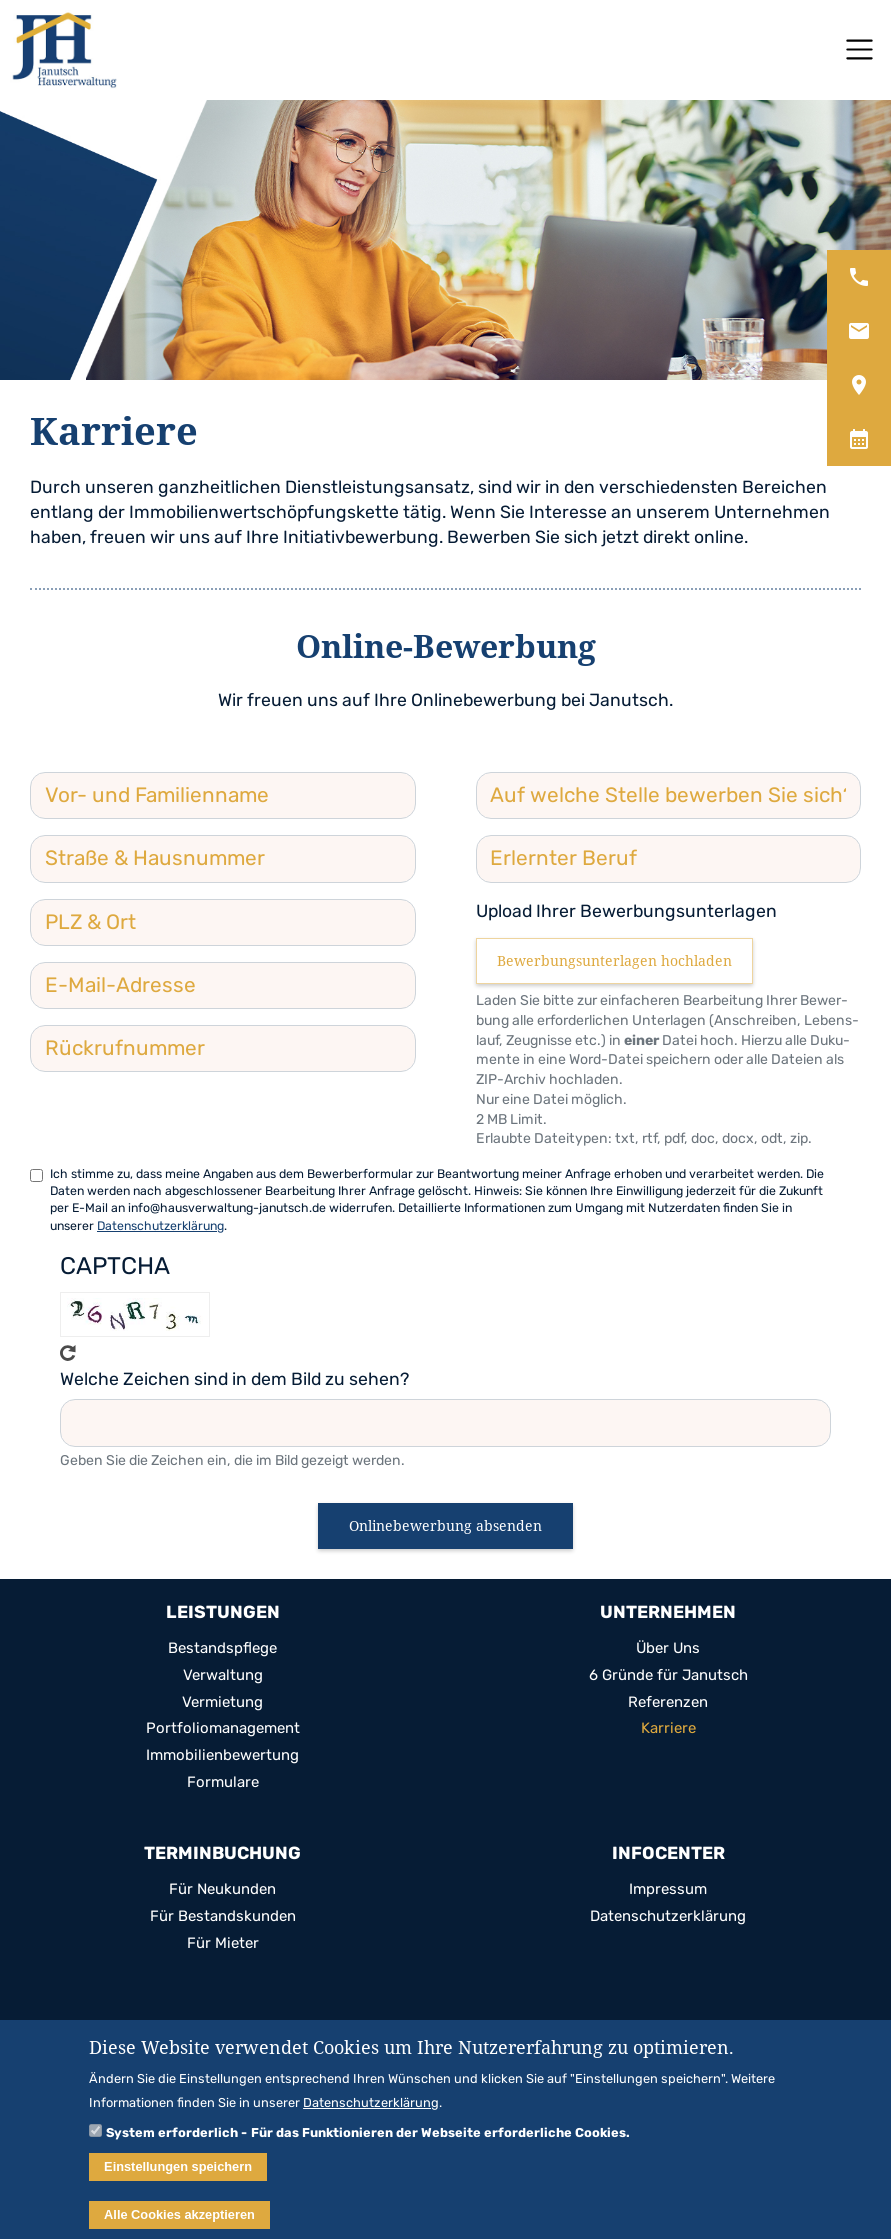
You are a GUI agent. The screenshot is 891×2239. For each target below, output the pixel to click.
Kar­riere (668, 1728)
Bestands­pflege (222, 1648)
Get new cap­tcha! (68, 1353)
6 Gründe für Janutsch (668, 1675)
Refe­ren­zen (668, 1702)
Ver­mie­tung (222, 1702)
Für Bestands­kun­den (223, 1916)
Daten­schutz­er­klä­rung (668, 1916)
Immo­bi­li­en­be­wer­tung (222, 1755)
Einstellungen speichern (178, 2175)
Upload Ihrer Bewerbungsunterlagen (626, 911)
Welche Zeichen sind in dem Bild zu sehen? (234, 1379)
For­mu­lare (223, 1782)
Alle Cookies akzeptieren (179, 2223)
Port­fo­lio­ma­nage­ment (223, 1728)
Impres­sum (668, 1889)
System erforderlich (172, 2140)
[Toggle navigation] (859, 49)
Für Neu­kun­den (222, 1889)
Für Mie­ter (223, 1943)
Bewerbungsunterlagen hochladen (614, 960)
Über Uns (668, 1648)
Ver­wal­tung (223, 1675)
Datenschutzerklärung (160, 1225)
